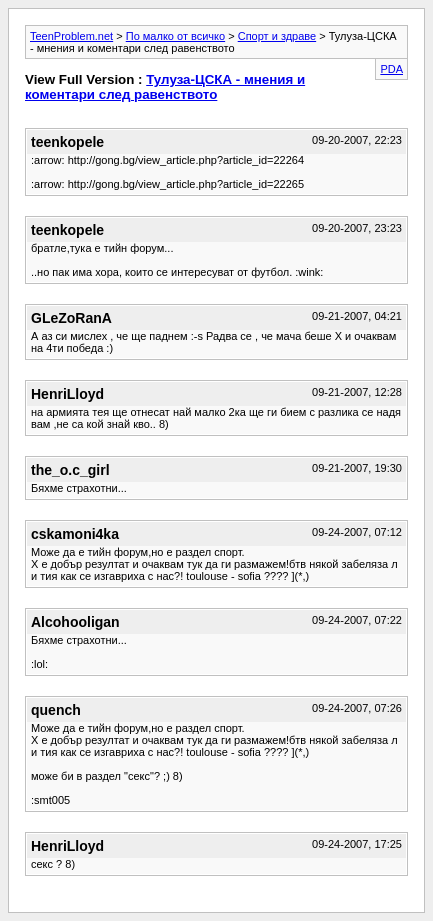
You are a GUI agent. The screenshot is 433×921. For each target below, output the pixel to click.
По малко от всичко (175, 36)
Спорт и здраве (277, 36)
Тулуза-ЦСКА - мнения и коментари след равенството (165, 87)
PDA (391, 69)
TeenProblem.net (71, 36)
